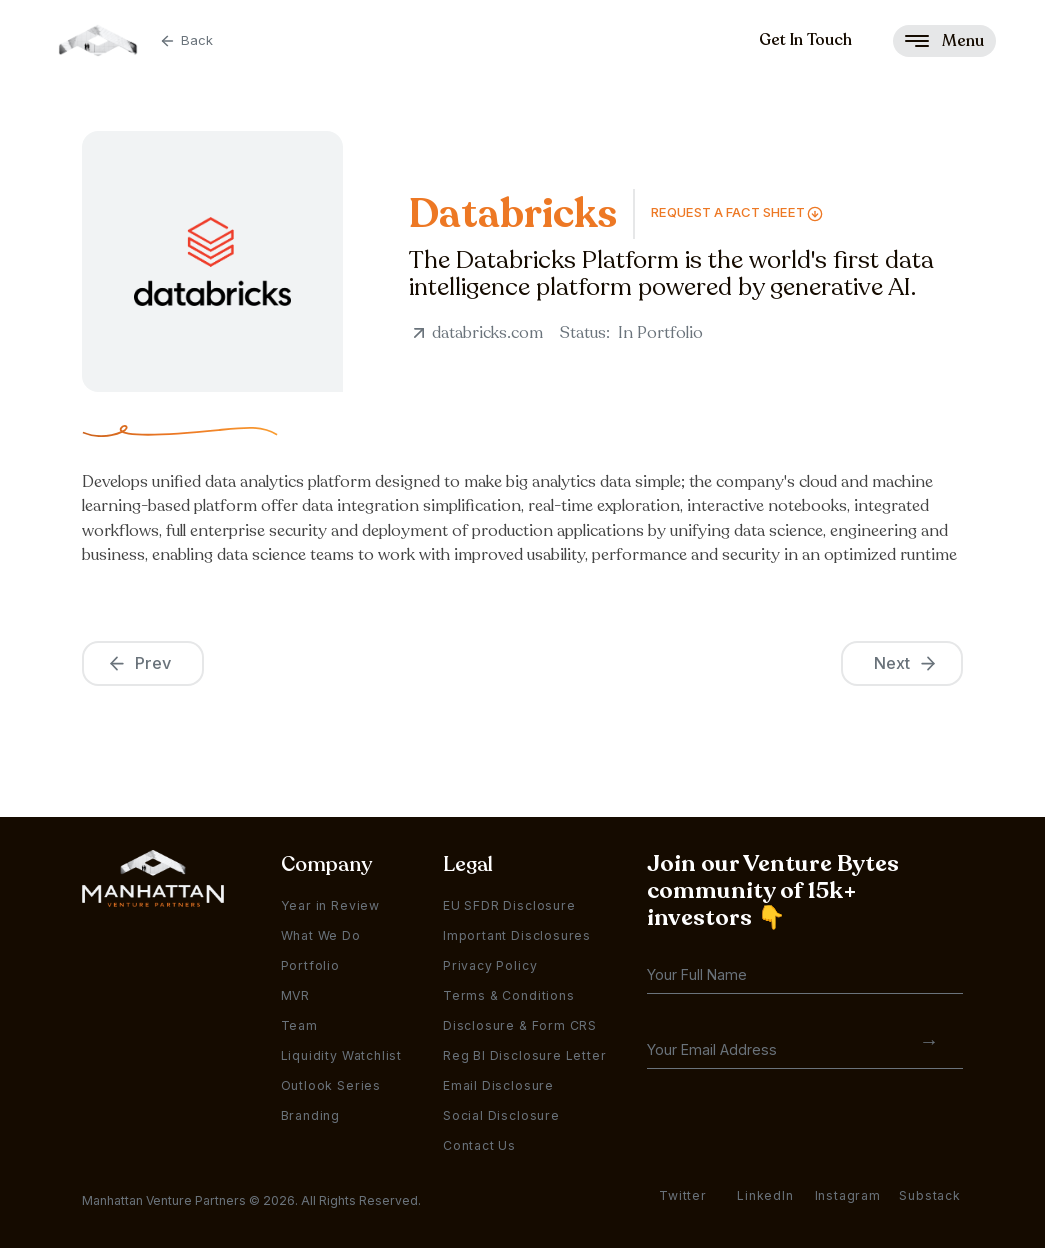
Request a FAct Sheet (728, 212)
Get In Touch (805, 40)
